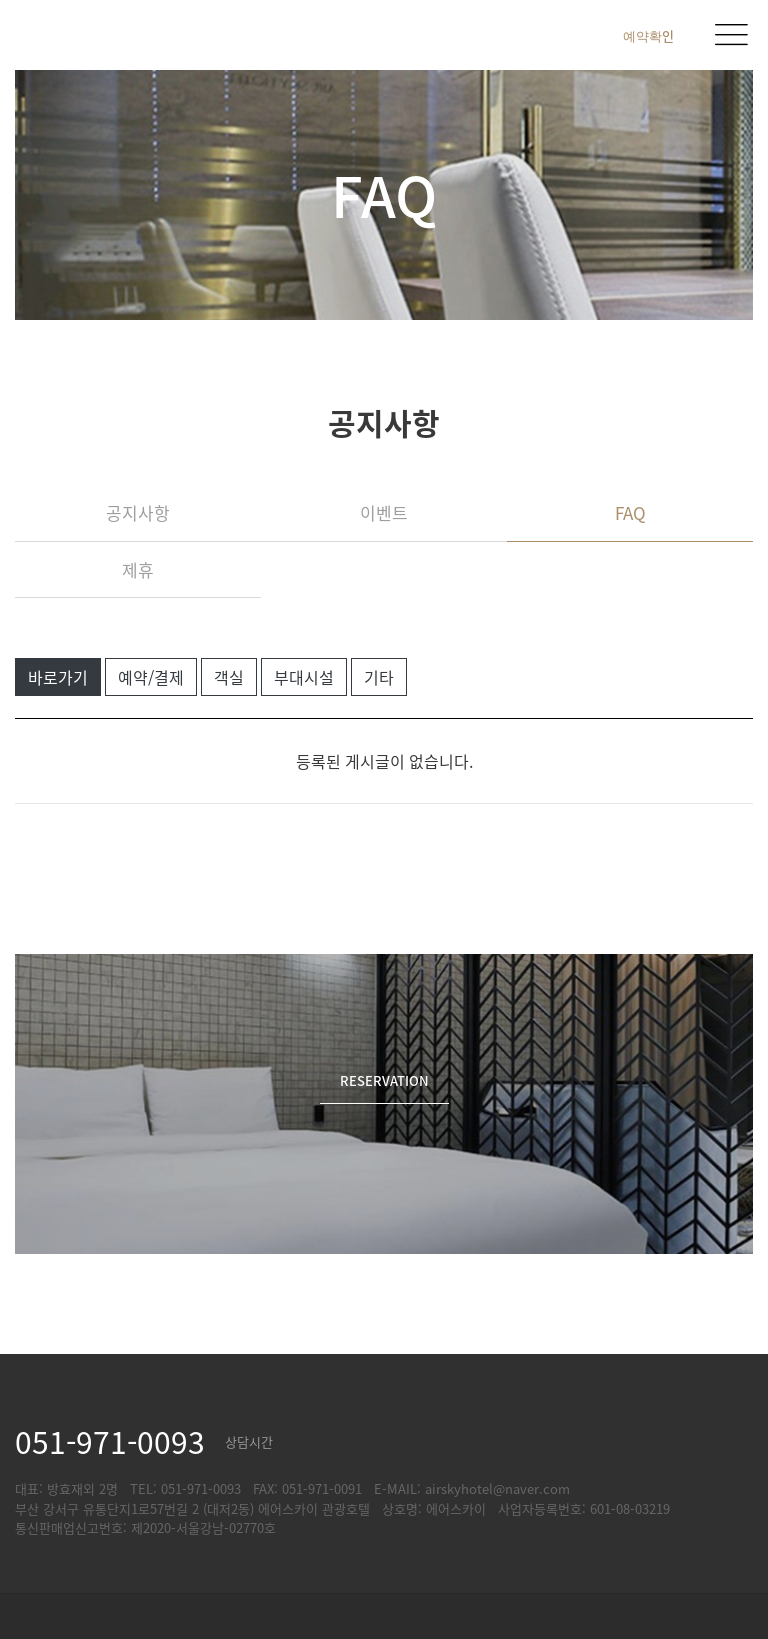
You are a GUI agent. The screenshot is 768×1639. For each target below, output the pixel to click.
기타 (379, 677)
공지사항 (138, 512)
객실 (229, 677)
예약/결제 (151, 677)
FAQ (630, 512)
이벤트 (384, 512)
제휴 (138, 569)
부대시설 (304, 677)
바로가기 (58, 677)
